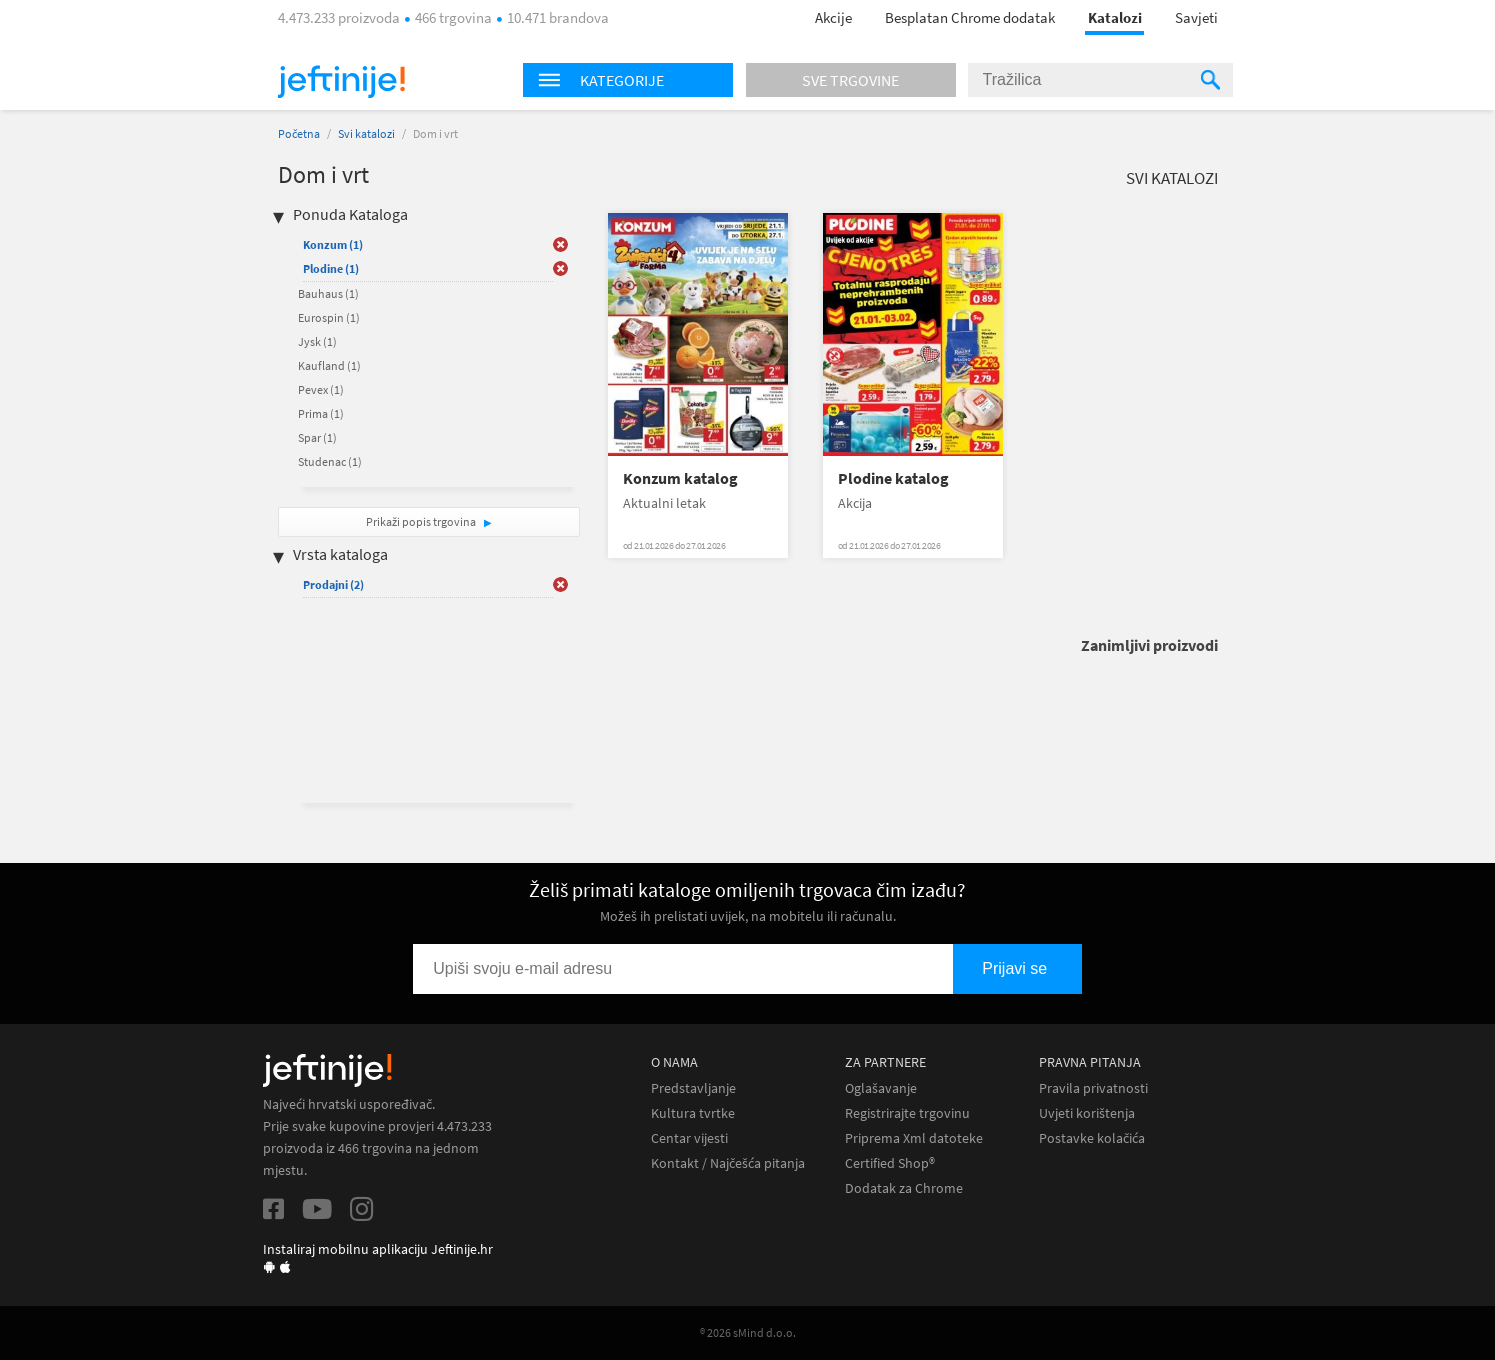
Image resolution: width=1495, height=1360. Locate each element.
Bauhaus (328, 293)
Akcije (833, 17)
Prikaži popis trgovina (422, 521)
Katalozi (1115, 17)
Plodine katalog (893, 478)
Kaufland (329, 365)
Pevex (321, 389)
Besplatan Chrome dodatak (970, 17)
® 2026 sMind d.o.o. (748, 1332)
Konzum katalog (680, 478)
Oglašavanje (881, 1088)
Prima (321, 413)
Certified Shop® (890, 1163)
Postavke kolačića (1092, 1138)
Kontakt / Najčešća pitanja (728, 1163)
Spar (317, 437)
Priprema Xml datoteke (914, 1138)
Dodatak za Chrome (904, 1188)
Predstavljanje (693, 1088)
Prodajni (333, 584)
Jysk (317, 341)
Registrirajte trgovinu (907, 1113)
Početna (299, 133)
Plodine (331, 268)
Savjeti (1196, 17)
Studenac (330, 461)
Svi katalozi (366, 133)
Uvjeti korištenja (1087, 1113)
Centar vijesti (689, 1138)
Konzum (333, 244)
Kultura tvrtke (693, 1113)
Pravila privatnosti (1093, 1088)
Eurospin (329, 317)
